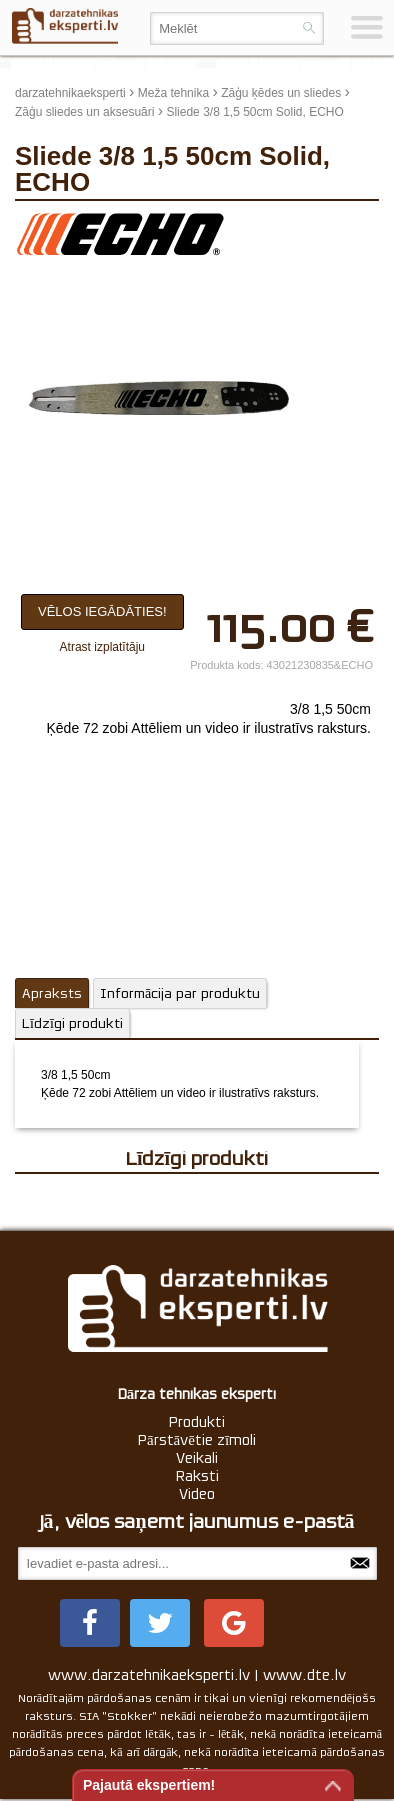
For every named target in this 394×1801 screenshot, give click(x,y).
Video (197, 1494)
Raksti (197, 1476)
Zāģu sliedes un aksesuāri (84, 112)
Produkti (197, 1422)
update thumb (333, 226)
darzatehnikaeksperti (70, 93)
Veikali (197, 1458)
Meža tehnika (173, 93)
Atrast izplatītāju (102, 647)
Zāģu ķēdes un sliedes (281, 93)
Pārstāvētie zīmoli (197, 1440)
